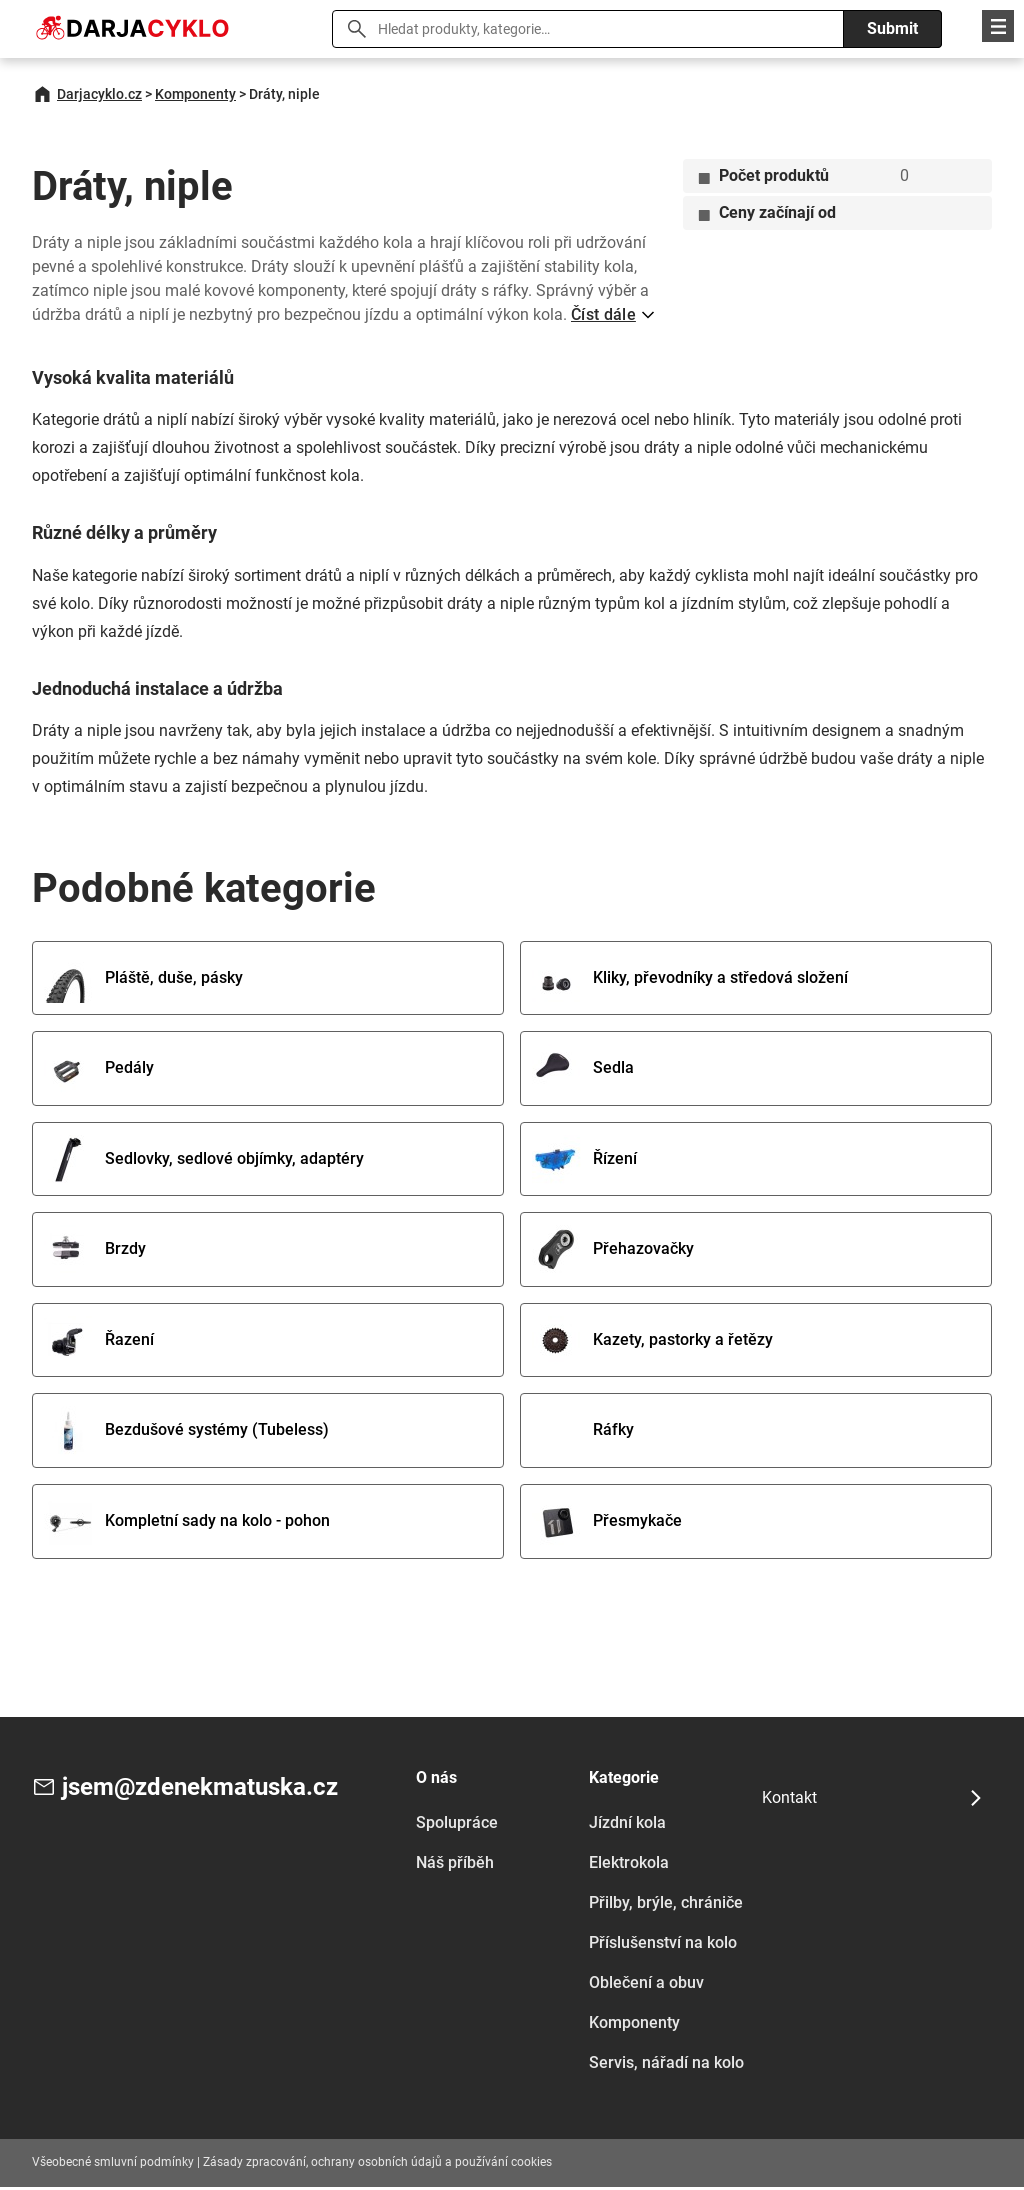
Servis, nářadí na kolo (666, 2065)
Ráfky (584, 1433)
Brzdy (96, 1251)
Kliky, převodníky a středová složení (691, 978)
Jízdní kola (627, 1825)
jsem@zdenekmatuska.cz (200, 1791)
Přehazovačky (614, 1251)
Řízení (585, 1160)
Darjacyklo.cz (99, 94)
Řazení (100, 1342)
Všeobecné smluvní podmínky (113, 2165)
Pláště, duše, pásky (144, 978)
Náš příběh (455, 1865)
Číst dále (603, 314)
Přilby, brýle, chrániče (666, 1905)
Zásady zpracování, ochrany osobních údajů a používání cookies (377, 2165)
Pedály (100, 1069)
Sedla (584, 1069)
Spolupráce (457, 1825)
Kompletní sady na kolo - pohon (188, 1524)
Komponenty (195, 94)
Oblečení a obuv (646, 1985)
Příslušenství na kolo (663, 1945)
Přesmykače (608, 1524)
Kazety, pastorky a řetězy (653, 1342)
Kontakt (789, 1800)
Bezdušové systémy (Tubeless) (187, 1433)
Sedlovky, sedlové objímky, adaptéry (205, 1160)
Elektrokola (629, 1865)
